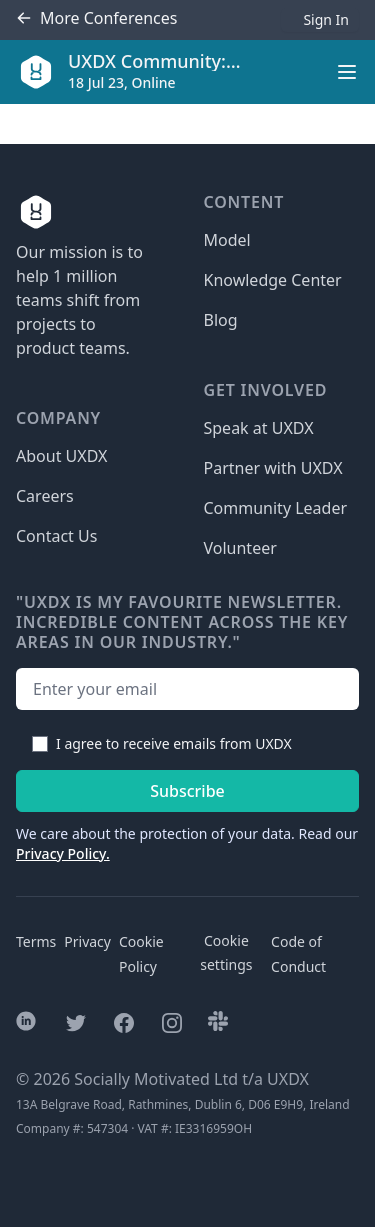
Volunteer (240, 548)
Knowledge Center (273, 280)
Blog (221, 320)
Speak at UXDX (259, 428)
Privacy (87, 941)
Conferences (96, 18)
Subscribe (187, 791)
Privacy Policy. (63, 853)
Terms (36, 941)
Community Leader (276, 508)
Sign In (326, 19)
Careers (45, 496)
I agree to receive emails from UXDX (174, 743)
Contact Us (56, 536)
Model (227, 240)
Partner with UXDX (273, 468)
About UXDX (61, 456)
